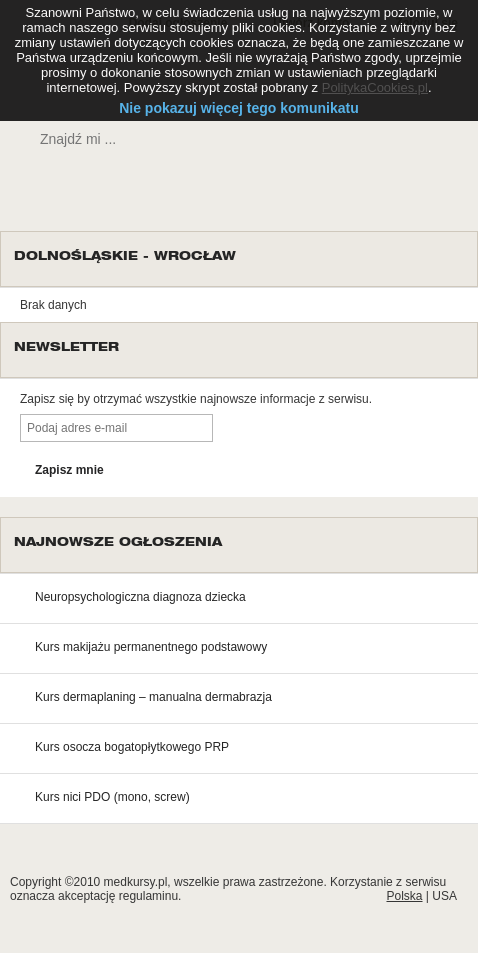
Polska (404, 896)
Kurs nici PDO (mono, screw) (112, 797)
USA (444, 896)
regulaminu (148, 896)
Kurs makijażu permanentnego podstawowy (151, 647)
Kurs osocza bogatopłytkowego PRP (132, 747)
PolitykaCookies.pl (375, 87)
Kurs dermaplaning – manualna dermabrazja (153, 697)
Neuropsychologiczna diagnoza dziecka (140, 597)
